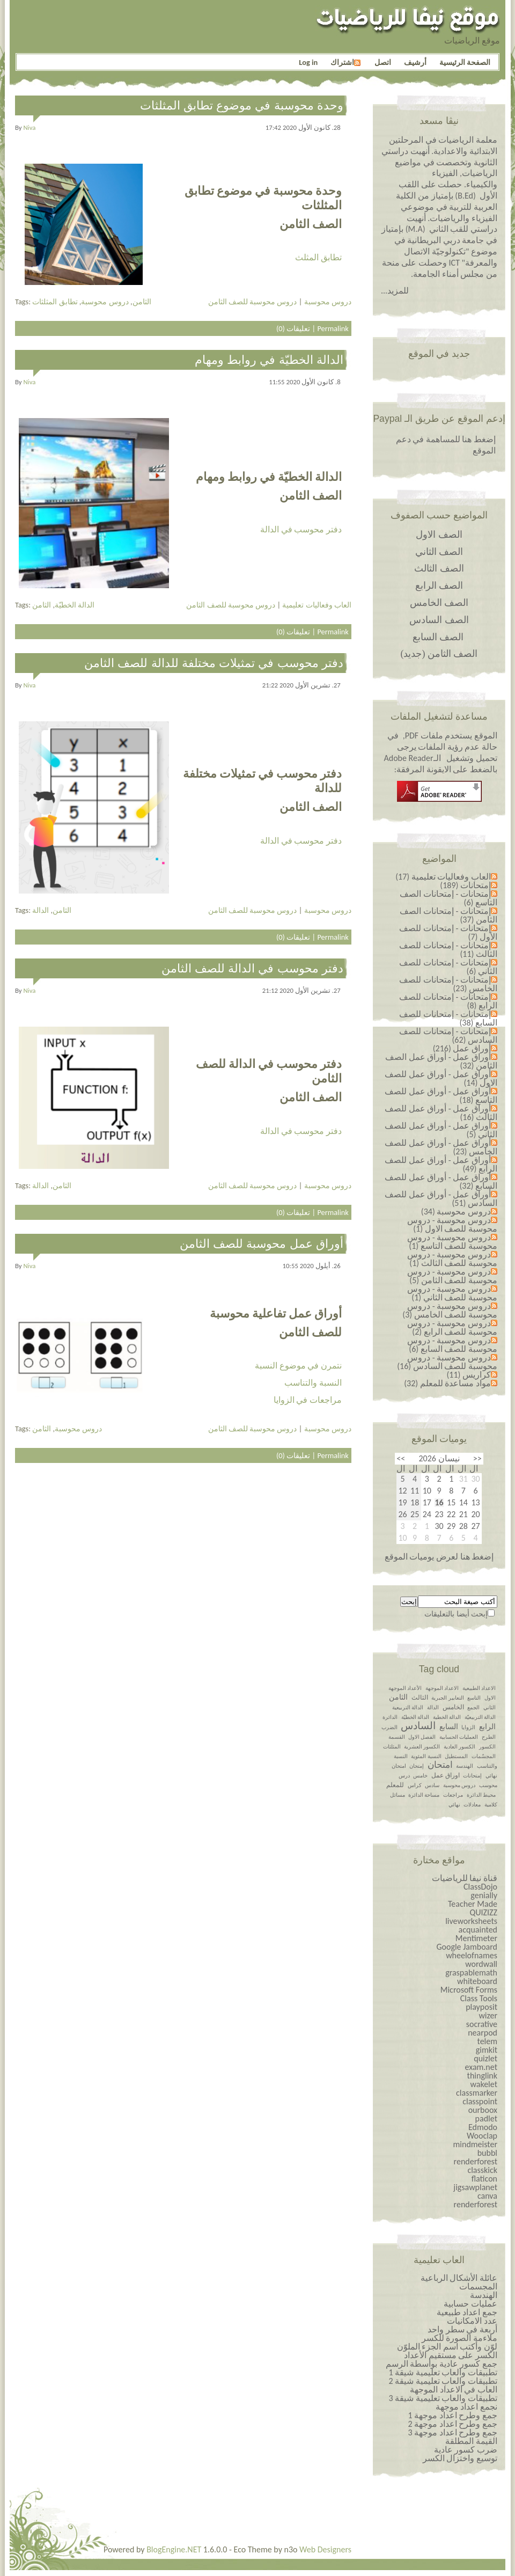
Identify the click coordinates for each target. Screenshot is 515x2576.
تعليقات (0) (293, 328)
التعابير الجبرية (447, 1697)
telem (487, 2041)
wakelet (483, 2084)
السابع (448, 1726)
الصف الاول (439, 534)
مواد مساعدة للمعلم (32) (447, 1383)
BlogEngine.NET (173, 2549)
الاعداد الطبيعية (479, 1688)
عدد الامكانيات (472, 2321)
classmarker (476, 2093)
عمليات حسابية (470, 2304)
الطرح (489, 1736)
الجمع (473, 1707)
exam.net (481, 2067)
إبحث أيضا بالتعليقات (456, 1614)
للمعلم (395, 1785)
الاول (490, 1697)
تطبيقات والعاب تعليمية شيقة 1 (442, 2372)
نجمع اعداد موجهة (466, 2407)
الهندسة (464, 1765)
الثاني (489, 1707)
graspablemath (471, 1972)
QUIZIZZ (483, 1912)
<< (477, 1458)
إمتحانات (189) (465, 885)
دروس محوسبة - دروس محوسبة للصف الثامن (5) (452, 1276)
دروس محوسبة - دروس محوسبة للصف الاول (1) (452, 1224)
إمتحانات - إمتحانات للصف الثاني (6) (448, 966)
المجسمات (478, 2286)
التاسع (474, 1697)
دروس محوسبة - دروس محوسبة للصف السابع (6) (452, 1344)
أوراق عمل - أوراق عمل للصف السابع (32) (441, 1181)
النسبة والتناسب (313, 1383)
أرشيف (415, 62)
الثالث (419, 1697)
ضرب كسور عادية (465, 2450)
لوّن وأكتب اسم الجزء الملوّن (447, 2346)
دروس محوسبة (104, 301)
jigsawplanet (475, 2187)
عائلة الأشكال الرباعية (459, 2278)
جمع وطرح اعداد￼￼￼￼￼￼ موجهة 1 (452, 2415)
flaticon (484, 2179)
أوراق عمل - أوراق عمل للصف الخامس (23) (441, 1147)
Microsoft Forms (468, 1990)
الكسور (487, 1746)
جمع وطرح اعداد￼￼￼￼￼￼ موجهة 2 (452, 2424)
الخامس (453, 1707)
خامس (420, 1775)
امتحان (440, 1764)
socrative (481, 2024)
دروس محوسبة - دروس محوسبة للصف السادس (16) (447, 1361)
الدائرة (390, 1717)
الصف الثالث (439, 568)
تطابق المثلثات (54, 301)
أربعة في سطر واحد (462, 2329)
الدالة (40, 910)
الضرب (389, 1727)
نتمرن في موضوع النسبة (298, 1365)
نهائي (454, 1804)
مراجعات (453, 1794)
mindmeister (475, 2144)
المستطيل (456, 1756)
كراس (415, 1785)
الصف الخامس (439, 602)
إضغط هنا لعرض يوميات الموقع (439, 1557)
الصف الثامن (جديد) (439, 653)
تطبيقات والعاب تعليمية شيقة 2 (442, 2381)
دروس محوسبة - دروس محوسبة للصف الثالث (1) (452, 1258)
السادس (418, 1725)
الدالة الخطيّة (74, 605)
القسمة (396, 1736)
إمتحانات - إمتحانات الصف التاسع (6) (448, 898)
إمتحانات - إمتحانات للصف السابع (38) (448, 1018)
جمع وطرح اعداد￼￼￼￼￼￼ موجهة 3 (452, 2432)
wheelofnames (471, 1955)
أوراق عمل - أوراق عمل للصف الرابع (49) (441, 1164)
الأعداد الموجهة (405, 1688)
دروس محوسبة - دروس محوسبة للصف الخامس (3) (449, 1310)
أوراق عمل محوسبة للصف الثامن (261, 1243)
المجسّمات (484, 1756)
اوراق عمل (445, 1775)
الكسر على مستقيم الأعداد (450, 2355)
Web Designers (325, 2549)
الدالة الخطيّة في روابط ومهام (269, 360)
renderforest (475, 2161)
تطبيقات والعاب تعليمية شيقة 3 (442, 2398)
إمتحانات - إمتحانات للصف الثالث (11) (448, 949)
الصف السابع (438, 637)
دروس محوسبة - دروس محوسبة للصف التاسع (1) (452, 1241)
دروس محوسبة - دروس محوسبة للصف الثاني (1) (452, 1293)
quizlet (485, 2058)
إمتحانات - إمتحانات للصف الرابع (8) (448, 1001)
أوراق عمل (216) (462, 1048)
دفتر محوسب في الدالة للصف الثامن (252, 968)
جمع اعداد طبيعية (467, 2312)
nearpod (482, 2033)
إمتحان (416, 1765)
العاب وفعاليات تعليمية (316, 605)
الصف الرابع (439, 585)
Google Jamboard (466, 1947)
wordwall (481, 1964)
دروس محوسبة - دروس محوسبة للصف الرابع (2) (452, 1327)
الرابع (487, 1726)
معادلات (472, 1804)
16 (439, 1502)
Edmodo (482, 2127)
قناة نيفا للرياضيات (464, 1878)
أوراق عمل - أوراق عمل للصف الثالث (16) (441, 1112)
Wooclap (482, 2136)
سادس (432, 1785)
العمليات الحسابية (458, 1736)
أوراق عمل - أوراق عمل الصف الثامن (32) (441, 1061)
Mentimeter (476, 1938)
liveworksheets (471, 1921)
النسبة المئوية (426, 1756)
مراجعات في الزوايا (308, 1400)
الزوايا (468, 1727)
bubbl (487, 2153)
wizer (488, 2015)
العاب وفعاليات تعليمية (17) (443, 877)
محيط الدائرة (481, 1794)
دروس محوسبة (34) (456, 1211)
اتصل (382, 62)
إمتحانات (472, 1775)
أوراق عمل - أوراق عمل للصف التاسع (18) (441, 1095)
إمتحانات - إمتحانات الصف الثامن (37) (448, 915)
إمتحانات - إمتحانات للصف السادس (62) (448, 1035)
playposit (481, 2007)
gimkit (486, 2050)
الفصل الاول (422, 1736)
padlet (486, 2118)
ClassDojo (480, 1887)
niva (30, 127)
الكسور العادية (459, 1746)
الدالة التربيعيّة (480, 1717)
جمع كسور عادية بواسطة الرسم (441, 2364)
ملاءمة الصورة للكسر (459, 2338)
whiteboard (477, 1981)
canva (487, 2196)
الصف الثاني (439, 551)
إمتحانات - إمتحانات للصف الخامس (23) (448, 984)
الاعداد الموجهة (442, 1688)
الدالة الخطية (447, 1717)
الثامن (142, 301)
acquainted (478, 1929)
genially (483, 1895)
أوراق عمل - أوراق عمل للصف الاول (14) (441, 1078)
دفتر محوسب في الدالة (301, 529)
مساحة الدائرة (423, 1794)
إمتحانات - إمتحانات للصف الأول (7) (448, 932)
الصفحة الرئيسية (464, 62)
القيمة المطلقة (471, 2441)
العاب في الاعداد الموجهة (453, 2389)
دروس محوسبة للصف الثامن (252, 301)
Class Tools (478, 1998)
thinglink (482, 2075)
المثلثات (392, 1746)
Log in (308, 62)
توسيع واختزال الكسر (460, 2458)
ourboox (482, 2110)
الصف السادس (439, 619)
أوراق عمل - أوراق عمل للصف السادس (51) (441, 1198)
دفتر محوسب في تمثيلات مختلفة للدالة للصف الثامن (213, 663)
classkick (482, 2170)
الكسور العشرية (422, 1746)
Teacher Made (472, 1904)
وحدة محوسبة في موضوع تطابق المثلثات (241, 105)
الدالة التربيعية (407, 1707)
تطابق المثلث (318, 257)
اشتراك (345, 62)
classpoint (479, 2101)
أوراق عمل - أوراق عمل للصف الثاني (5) (441, 1130)
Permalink (332, 328)
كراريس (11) (468, 1375)
